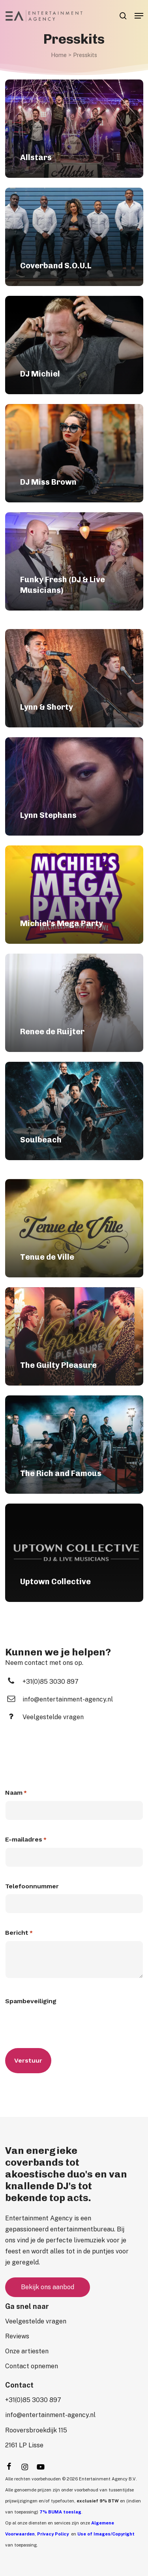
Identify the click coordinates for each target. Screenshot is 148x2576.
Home (59, 55)
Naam (16, 1793)
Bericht (19, 1933)
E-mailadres (26, 1840)
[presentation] (65, 2024)
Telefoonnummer (32, 1886)
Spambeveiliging (30, 2001)
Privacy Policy (53, 2534)
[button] (139, 16)
